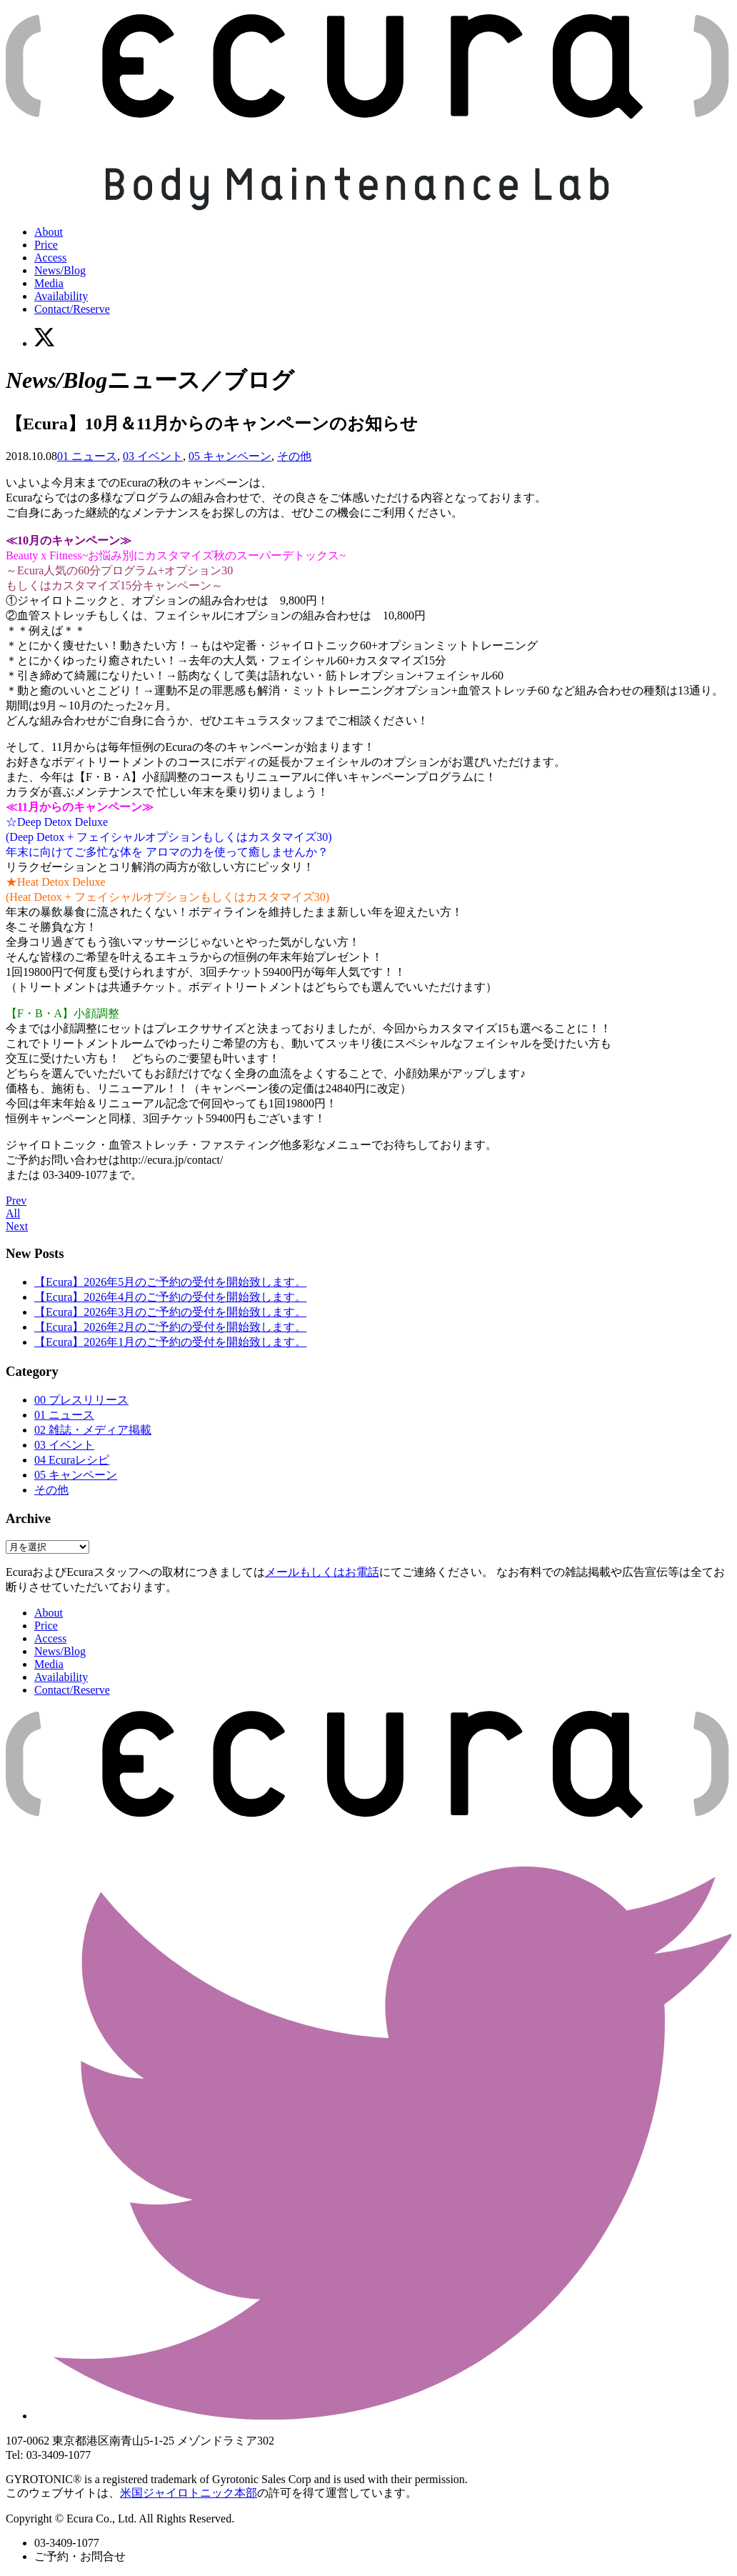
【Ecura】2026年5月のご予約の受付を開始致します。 (170, 1282)
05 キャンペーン (230, 456)
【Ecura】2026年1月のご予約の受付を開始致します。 (170, 1342)
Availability (61, 296)
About (48, 232)
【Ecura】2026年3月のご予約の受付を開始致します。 (170, 1312)
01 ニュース (87, 456)
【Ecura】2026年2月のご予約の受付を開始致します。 (170, 1327)
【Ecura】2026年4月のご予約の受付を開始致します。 (170, 1297)
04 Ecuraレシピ (71, 1460)
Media (49, 283)
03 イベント (153, 456)
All (13, 1213)
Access (50, 257)
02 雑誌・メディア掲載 (92, 1430)
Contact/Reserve (72, 309)
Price (46, 245)
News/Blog (60, 270)
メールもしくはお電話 (322, 1572)
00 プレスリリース (81, 1400)
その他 (294, 456)
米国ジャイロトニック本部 (188, 2493)
